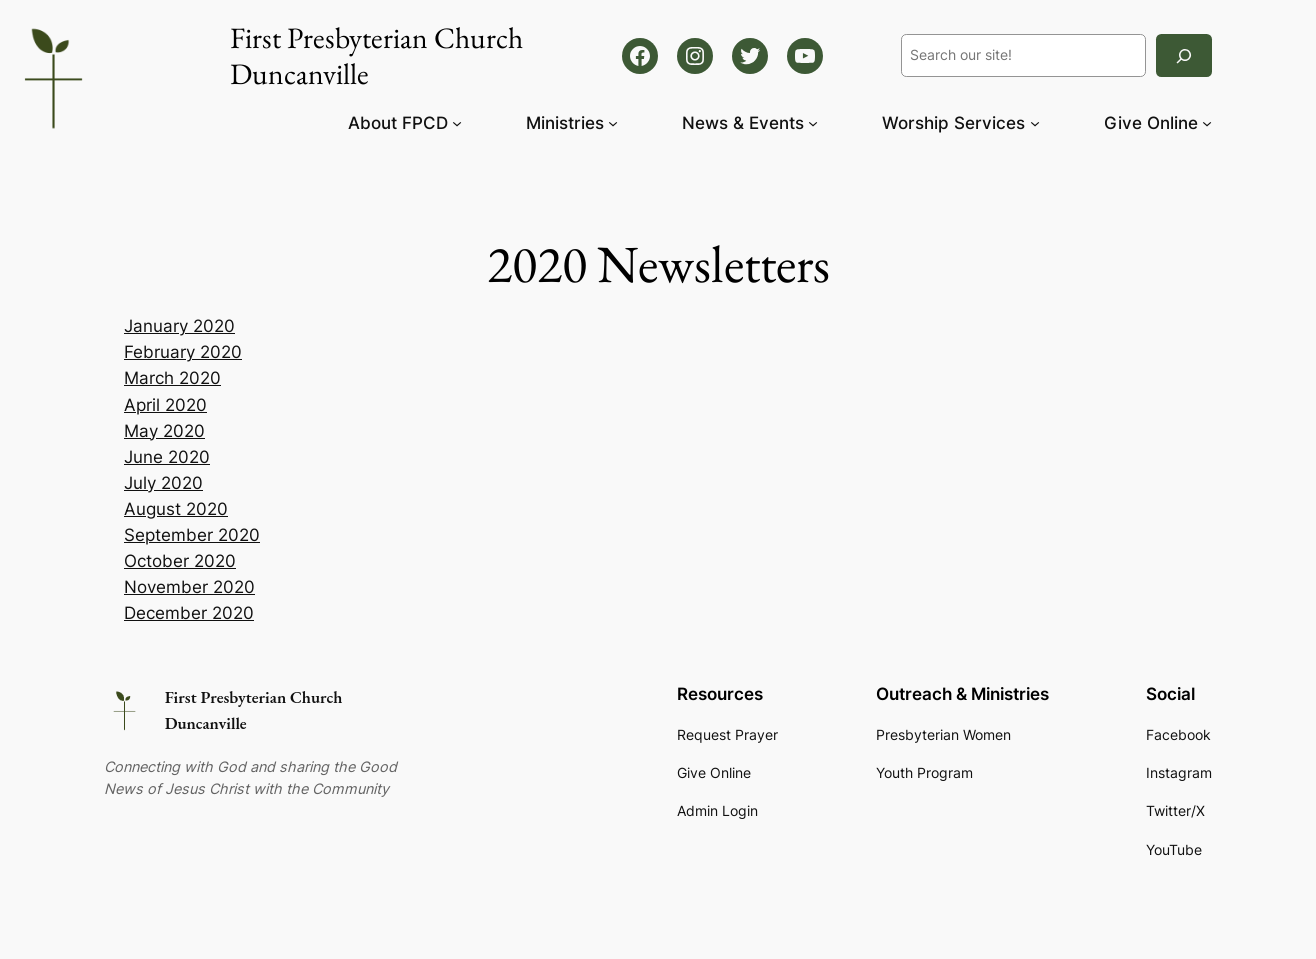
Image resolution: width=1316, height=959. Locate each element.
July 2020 (163, 483)
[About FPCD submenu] (457, 123)
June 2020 (167, 457)
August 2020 (176, 509)
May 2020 (164, 431)
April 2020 (165, 405)
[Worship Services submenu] (1035, 123)
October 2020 (180, 561)
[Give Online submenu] (1207, 123)
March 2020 (172, 378)
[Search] (1184, 55)
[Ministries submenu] (613, 123)
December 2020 (189, 613)
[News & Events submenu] (813, 123)
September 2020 (192, 535)
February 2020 (183, 352)
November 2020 (189, 587)
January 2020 (179, 326)
